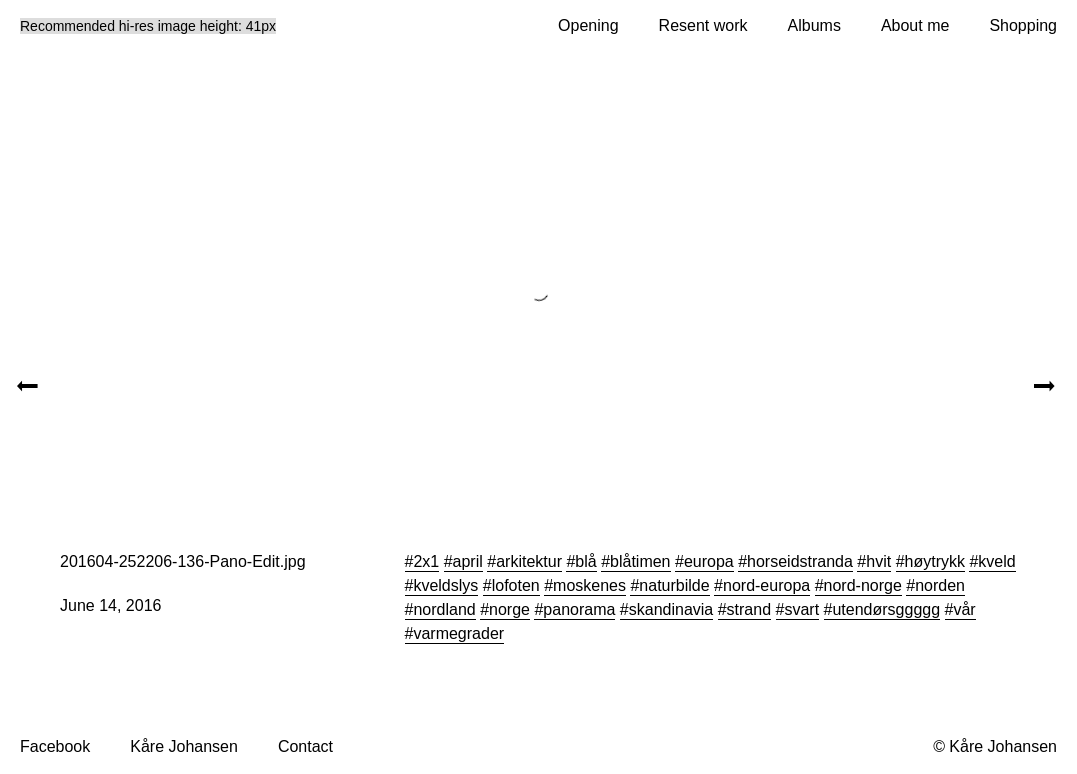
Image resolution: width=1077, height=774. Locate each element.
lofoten (516, 585)
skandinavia (671, 609)
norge (509, 609)
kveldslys (445, 585)
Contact (305, 746)
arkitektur (529, 561)
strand (749, 609)
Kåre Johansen (184, 746)
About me (915, 25)
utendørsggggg (886, 609)
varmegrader (458, 633)
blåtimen (640, 561)
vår (964, 609)
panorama (579, 609)
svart (801, 609)
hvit (878, 561)
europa (709, 561)
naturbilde (674, 585)
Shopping (1023, 25)
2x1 (426, 561)
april (468, 561)
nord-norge (863, 585)
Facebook (55, 746)
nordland (444, 609)
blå (585, 561)
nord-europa (766, 585)
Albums (814, 25)
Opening (588, 25)
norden (940, 585)
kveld (996, 561)
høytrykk (935, 561)
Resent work (703, 25)
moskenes (589, 585)
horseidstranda (800, 561)
